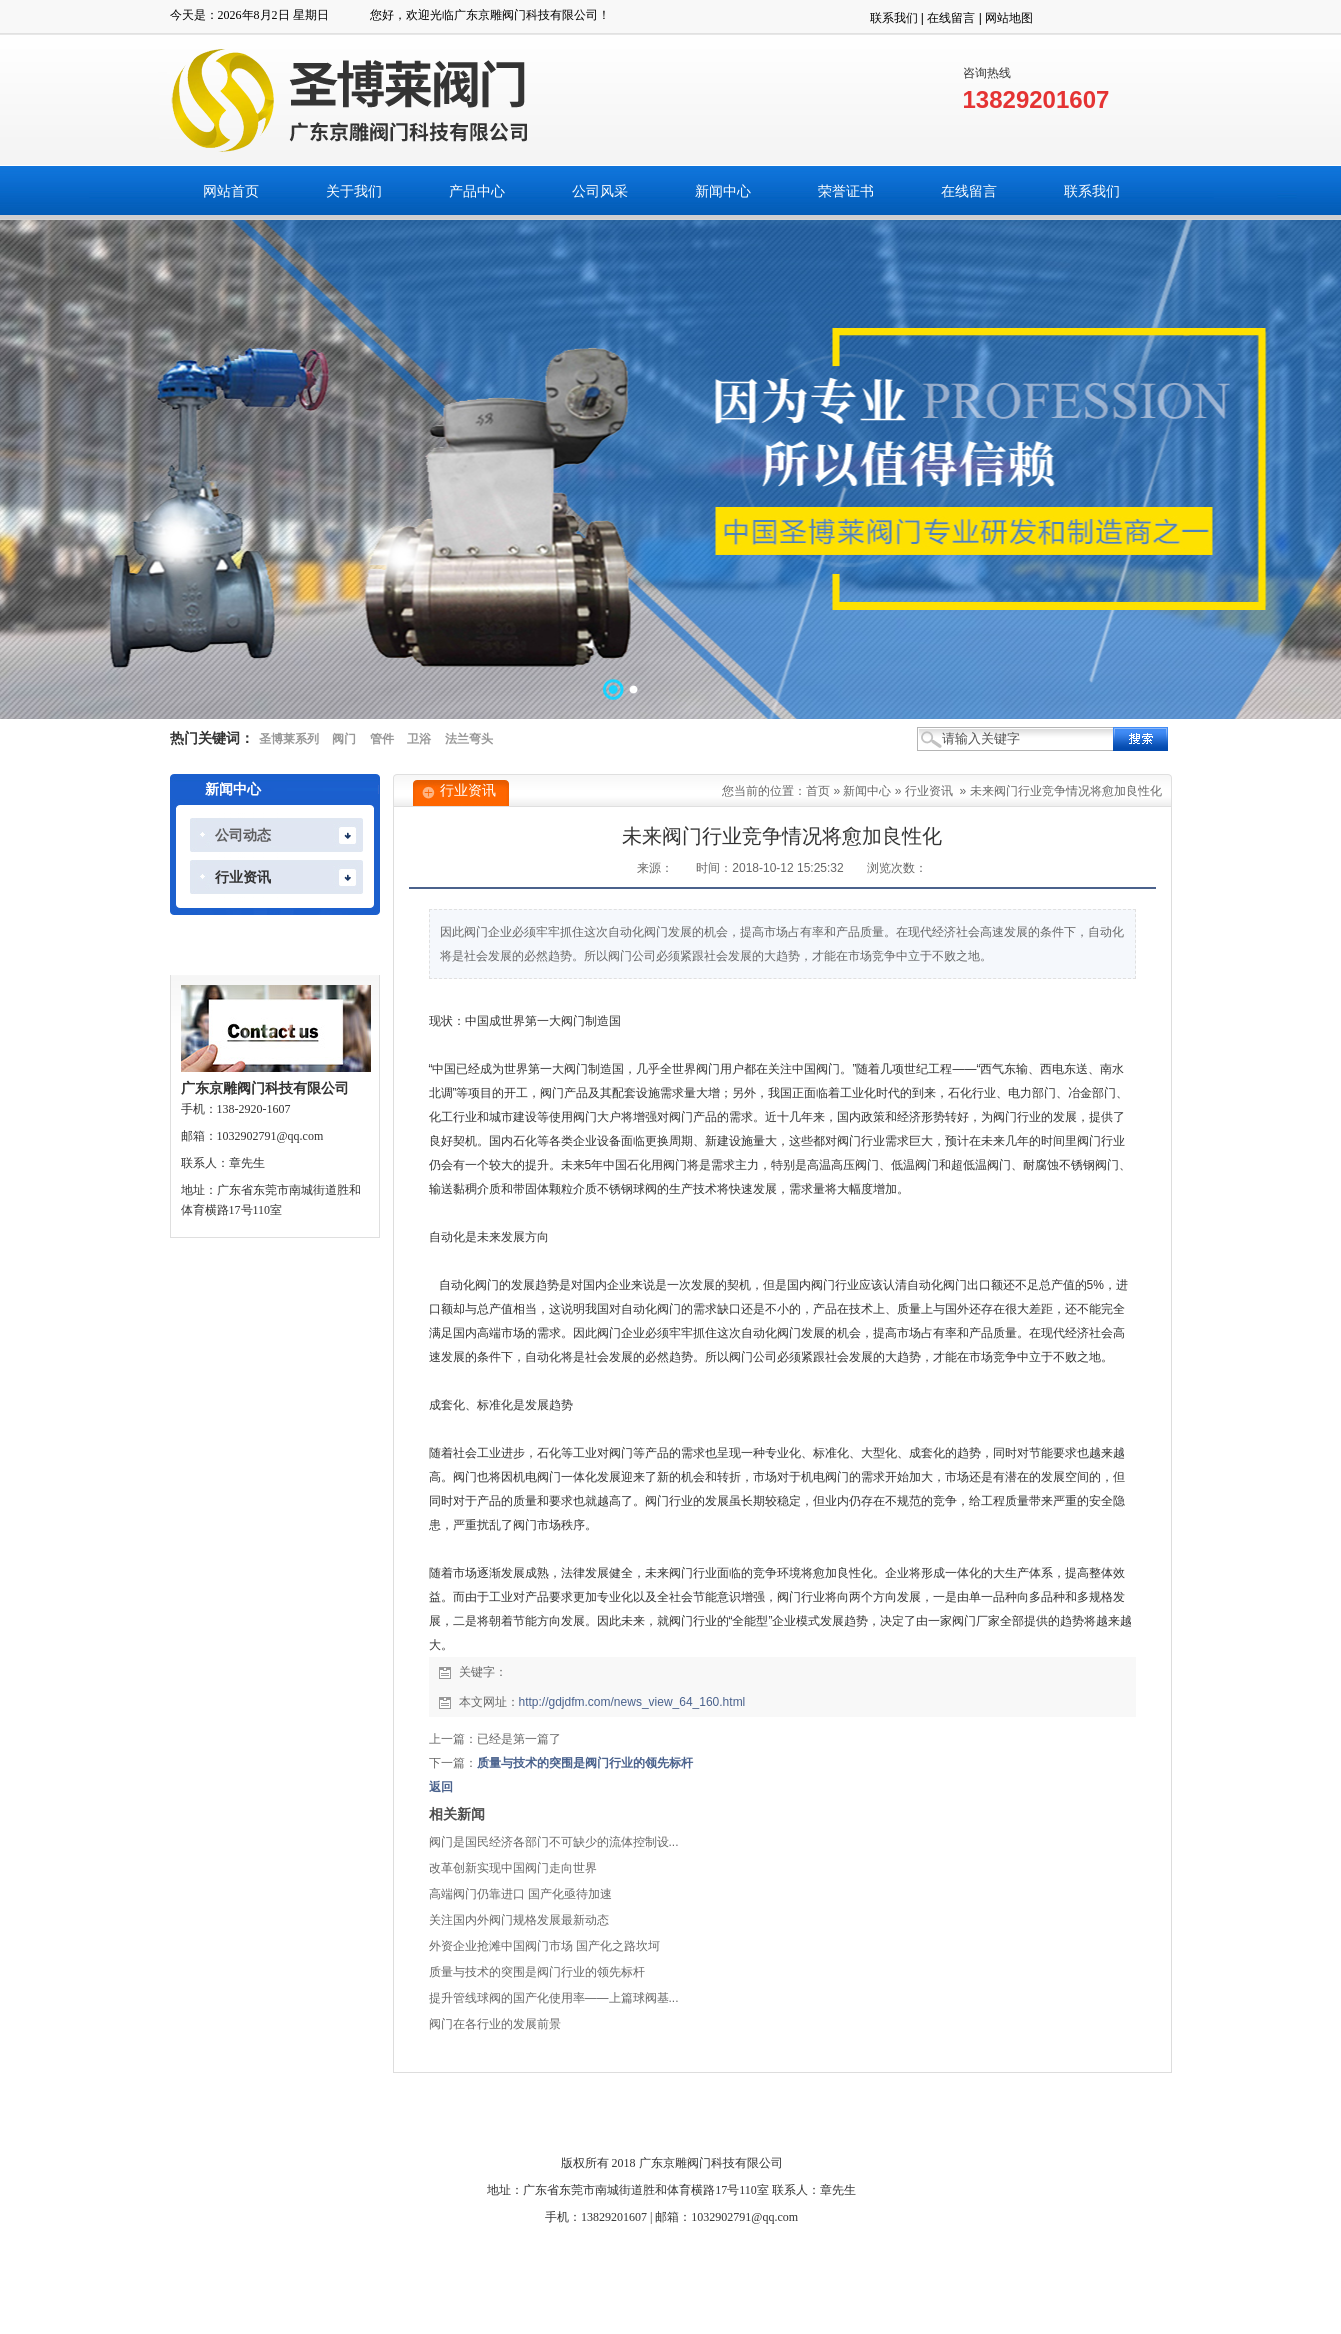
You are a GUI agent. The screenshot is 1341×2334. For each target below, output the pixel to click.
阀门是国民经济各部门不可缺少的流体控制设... (554, 1842)
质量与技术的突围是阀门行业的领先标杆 (585, 1763)
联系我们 (894, 18)
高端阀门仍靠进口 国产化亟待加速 (520, 1894)
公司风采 (533, 2119)
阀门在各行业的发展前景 (495, 2024)
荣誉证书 (669, 2119)
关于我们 (398, 2119)
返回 (441, 1787)
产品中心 (465, 2119)
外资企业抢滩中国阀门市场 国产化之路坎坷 (544, 1946)
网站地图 (1009, 18)
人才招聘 (872, 2119)
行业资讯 (929, 791)
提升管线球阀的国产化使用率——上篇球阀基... (554, 1998)
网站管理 (1008, 2119)
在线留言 (951, 18)
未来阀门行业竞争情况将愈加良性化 (1066, 791)
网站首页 (330, 2119)
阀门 (344, 739)
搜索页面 (940, 2119)
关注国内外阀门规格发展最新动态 (519, 1920)
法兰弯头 (469, 739)
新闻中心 (867, 791)
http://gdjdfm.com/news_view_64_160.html (632, 1702)
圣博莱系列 (289, 739)
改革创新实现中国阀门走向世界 (513, 1868)
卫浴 (419, 739)
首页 (818, 791)
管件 (382, 739)
